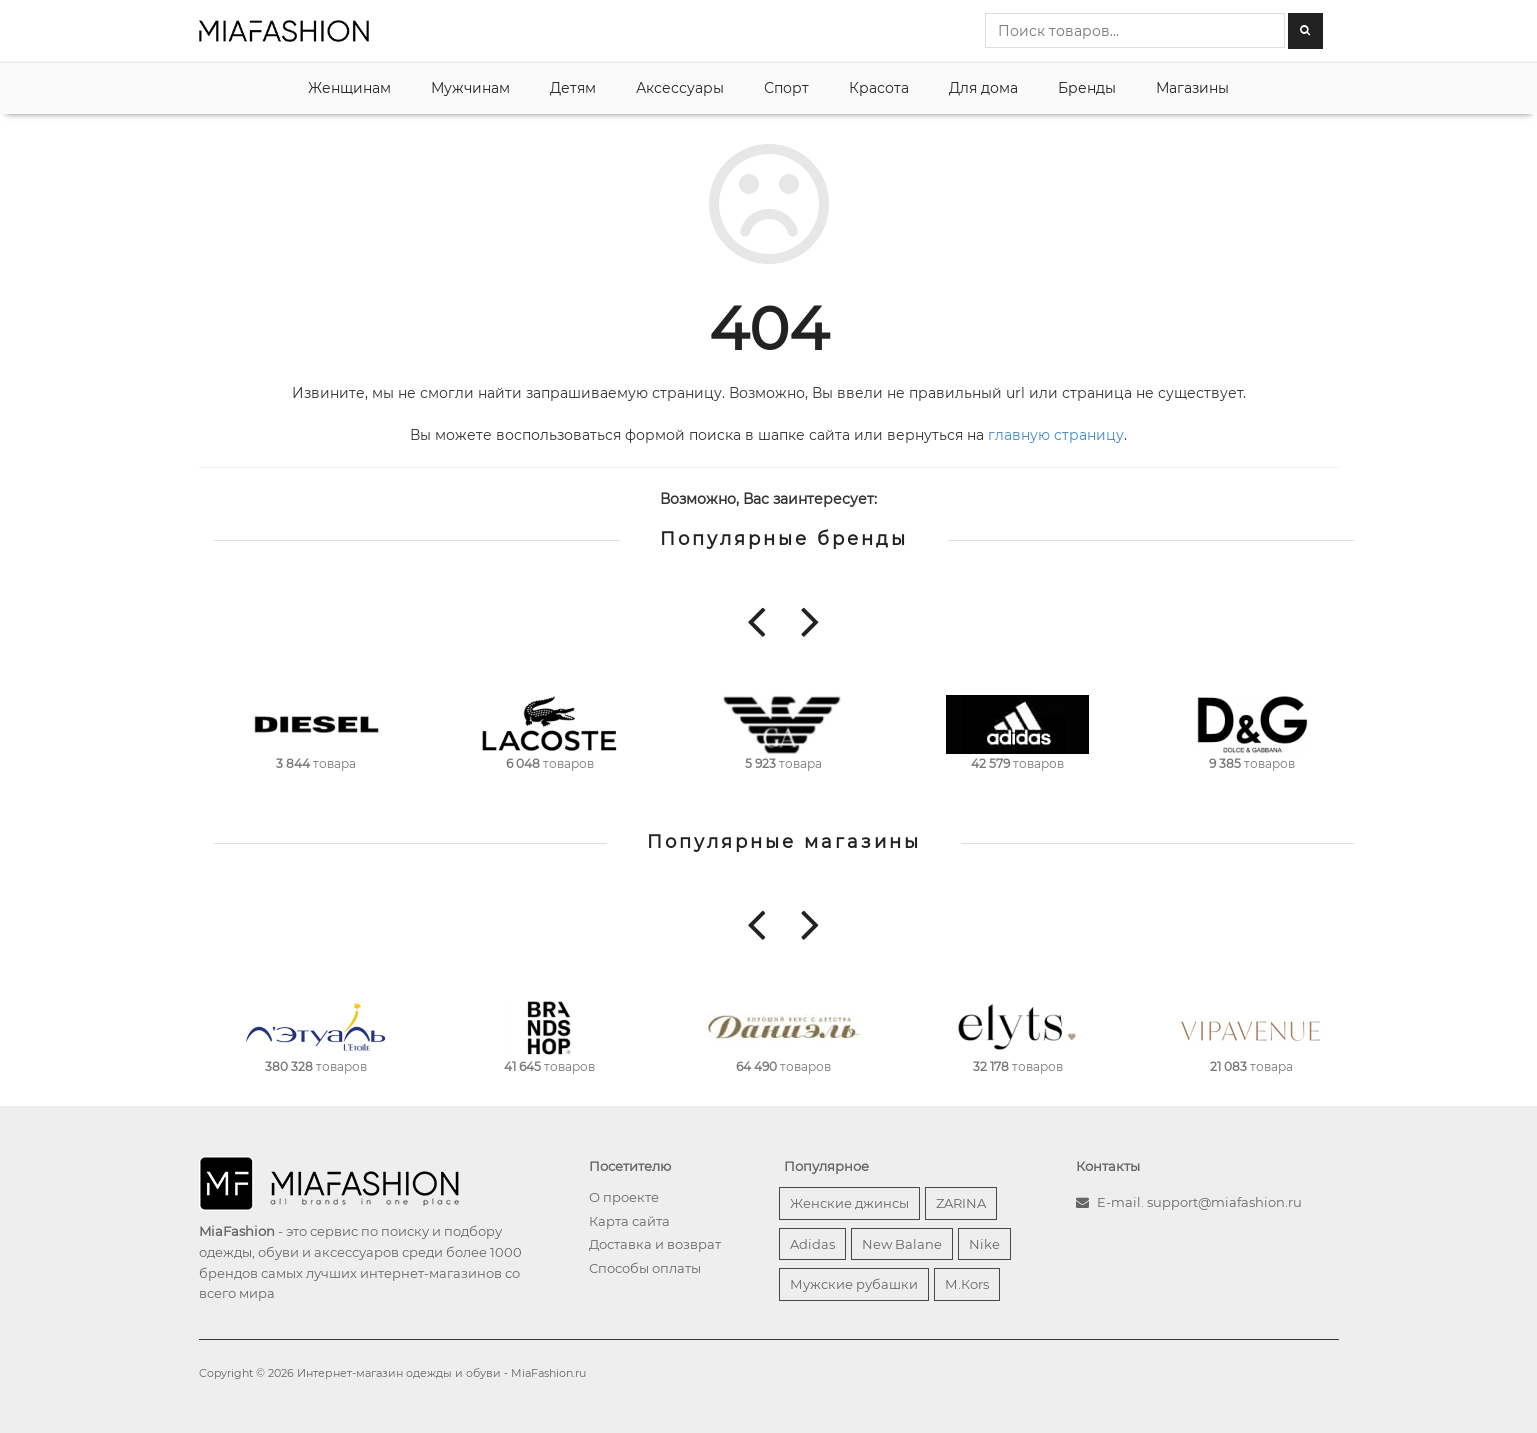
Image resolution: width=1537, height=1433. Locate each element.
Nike (984, 1244)
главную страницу (1056, 435)
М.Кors (967, 1284)
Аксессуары (680, 88)
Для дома (983, 88)
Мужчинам (470, 88)
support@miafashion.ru (1224, 1202)
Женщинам (349, 88)
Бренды (1087, 88)
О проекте (624, 1197)
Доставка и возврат (655, 1244)
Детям (573, 88)
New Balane (902, 1244)
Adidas (812, 1244)
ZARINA (961, 1203)
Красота (879, 88)
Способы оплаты (645, 1268)
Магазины (1192, 88)
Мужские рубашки (854, 1284)
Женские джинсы (849, 1203)
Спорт (786, 88)
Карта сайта (629, 1221)
